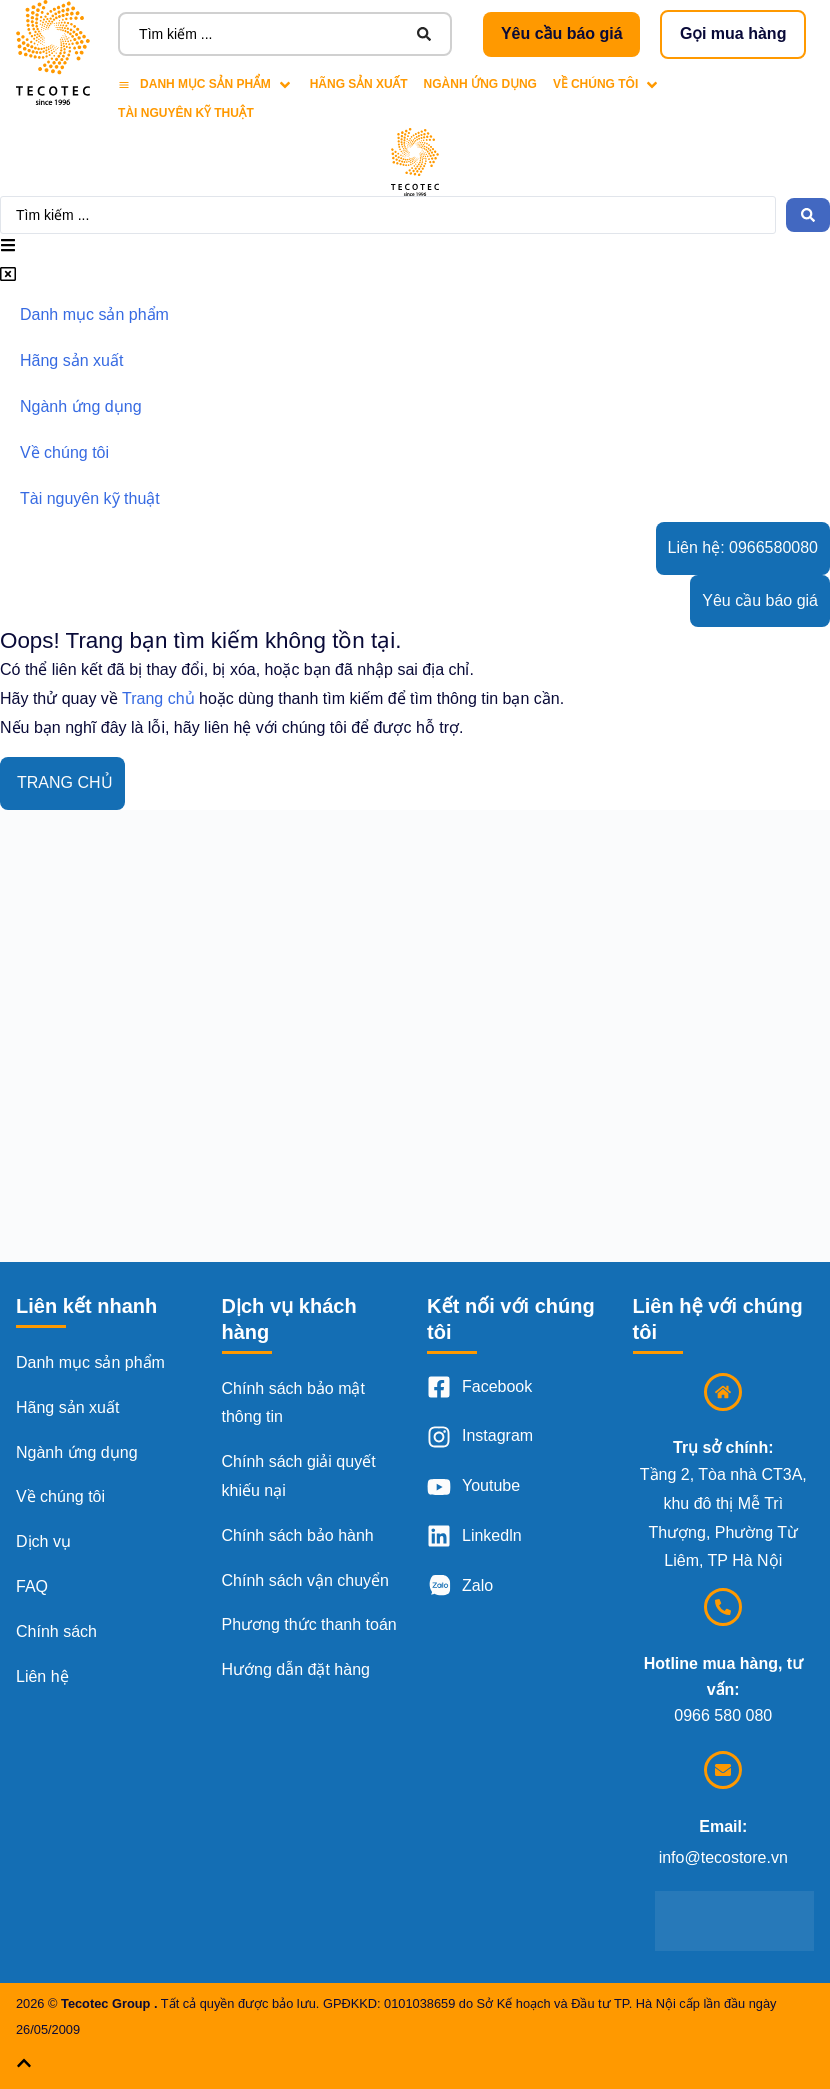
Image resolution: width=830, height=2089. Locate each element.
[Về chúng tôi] (607, 84)
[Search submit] (424, 34)
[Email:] (723, 1770)
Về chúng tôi (60, 1496)
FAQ (32, 1586)
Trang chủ (158, 698)
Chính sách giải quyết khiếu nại (299, 1476)
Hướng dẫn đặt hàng (296, 1669)
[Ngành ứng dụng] (480, 84)
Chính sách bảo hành (298, 1535)
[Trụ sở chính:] (723, 1392)
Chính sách (56, 1631)
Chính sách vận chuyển (305, 1580)
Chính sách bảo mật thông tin (293, 1403)
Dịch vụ (43, 1541)
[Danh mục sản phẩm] (206, 84)
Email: (723, 1826)
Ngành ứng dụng (77, 1452)
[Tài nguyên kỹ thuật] (186, 113)
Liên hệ (42, 1676)
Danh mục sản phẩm (90, 1362)
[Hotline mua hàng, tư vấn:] (723, 1607)
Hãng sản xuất (67, 1407)
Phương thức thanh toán (309, 1624)
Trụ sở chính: (723, 1447)
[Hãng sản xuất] (359, 84)
